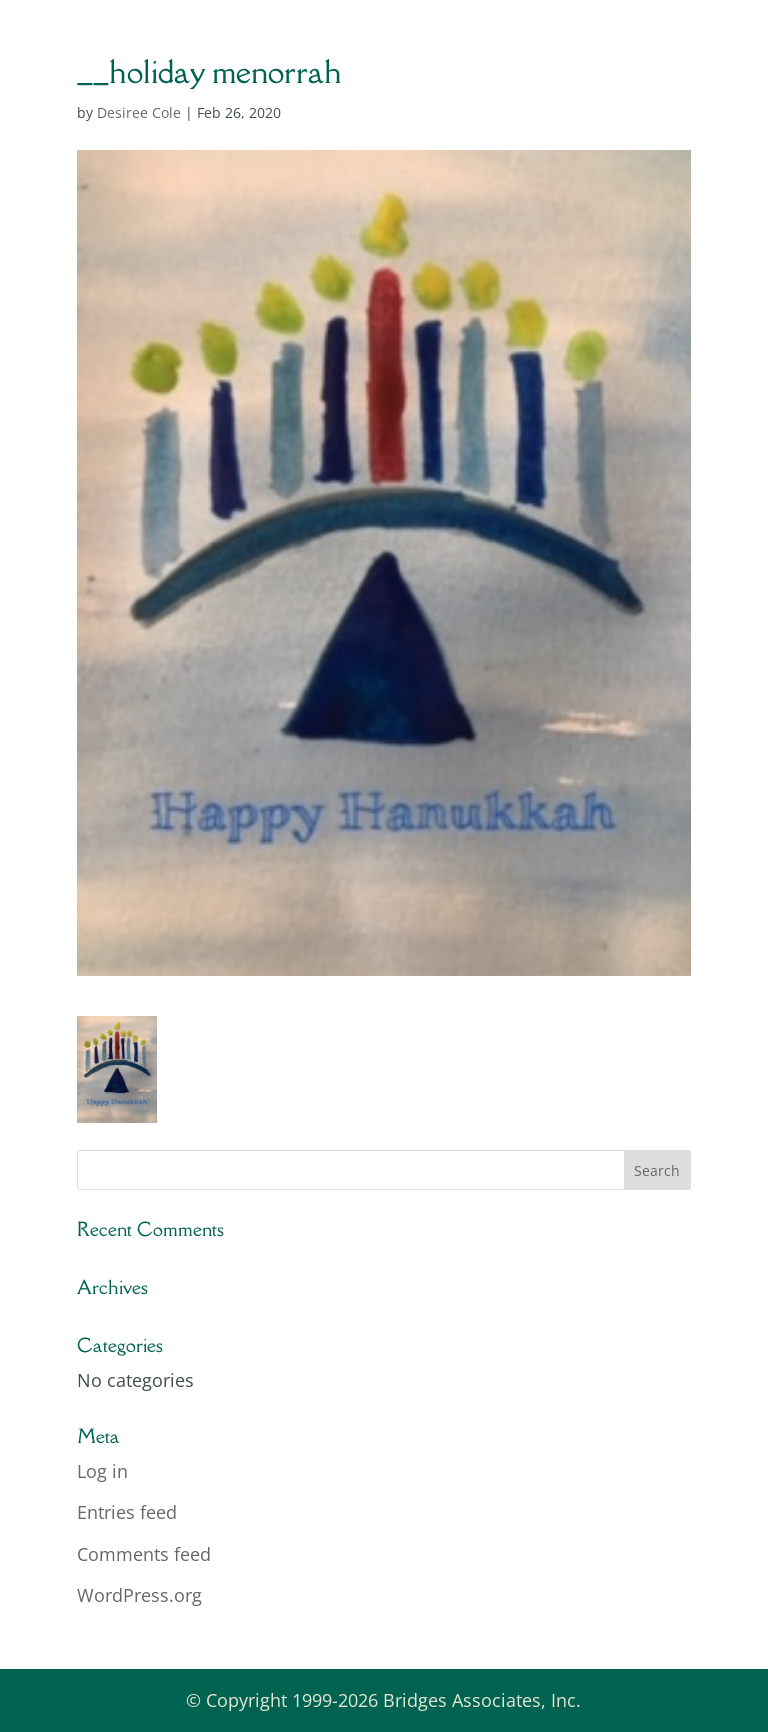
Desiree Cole (139, 112)
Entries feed (127, 1512)
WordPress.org (139, 1595)
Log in (102, 1471)
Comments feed (144, 1554)
